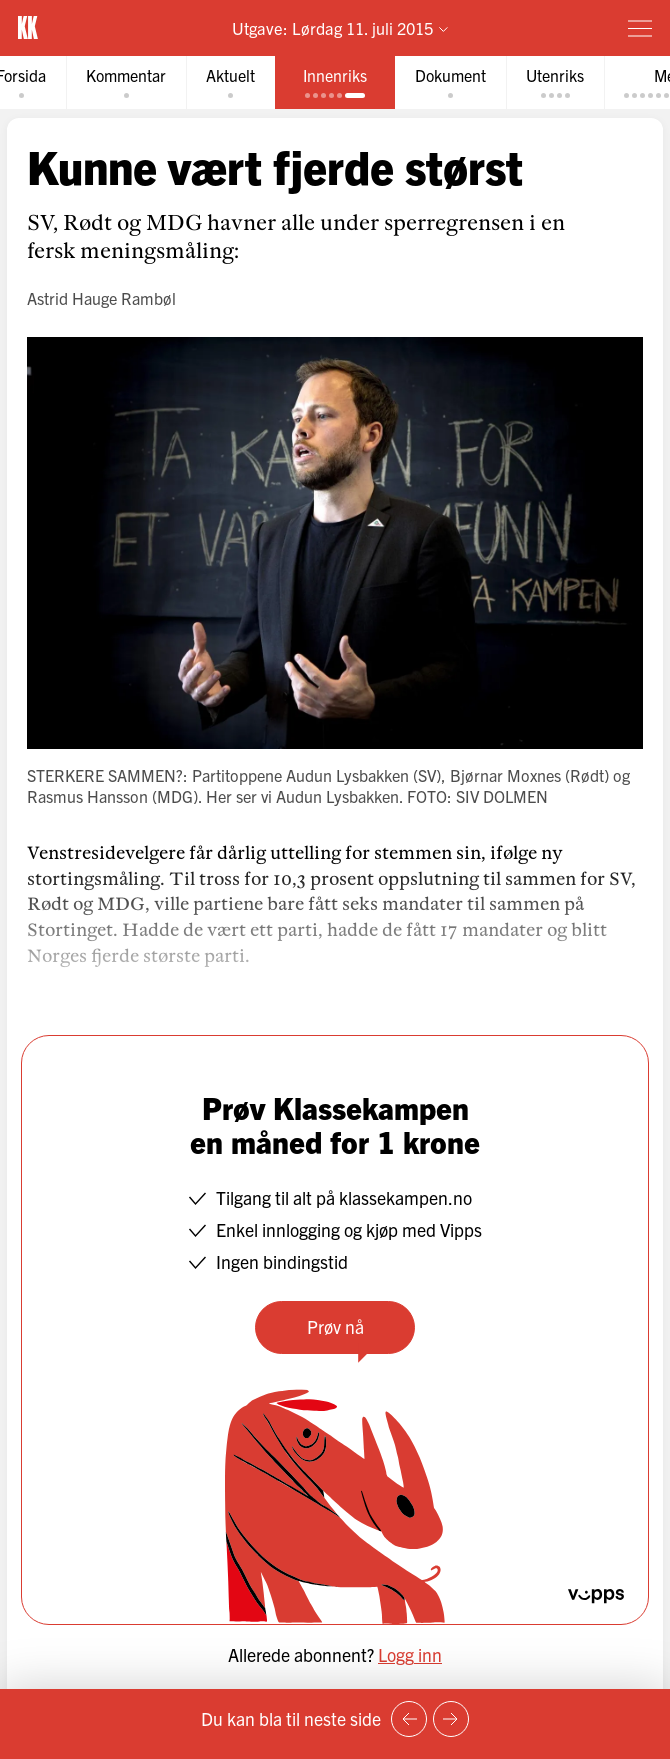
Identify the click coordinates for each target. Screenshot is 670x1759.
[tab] (126, 82)
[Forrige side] (409, 1719)
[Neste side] (451, 1719)
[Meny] (640, 28)
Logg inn (410, 1654)
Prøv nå (335, 1326)
